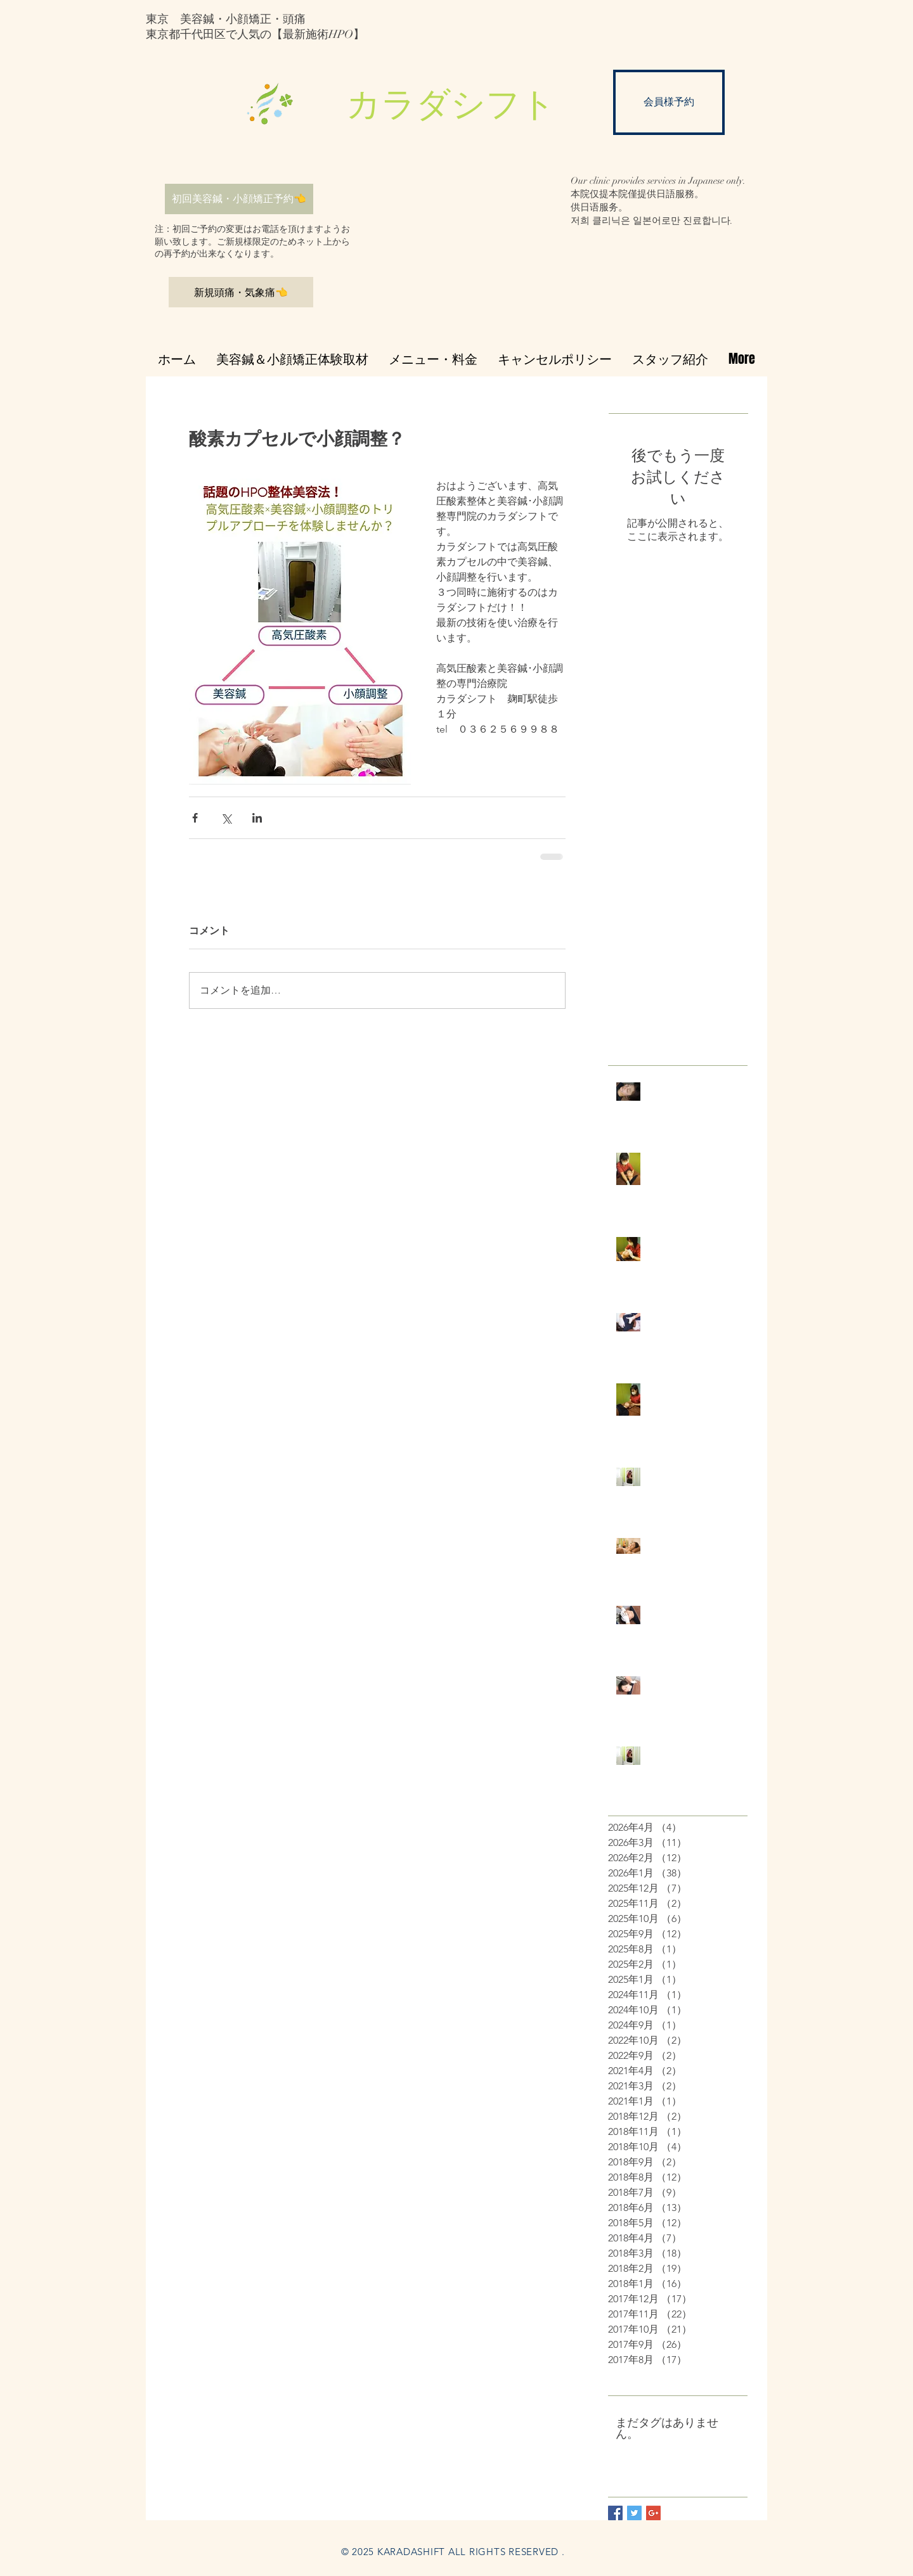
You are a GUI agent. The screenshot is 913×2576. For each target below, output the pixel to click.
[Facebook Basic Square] (615, 2513)
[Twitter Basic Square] (634, 2513)
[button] (456, 106)
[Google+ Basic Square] (653, 2513)
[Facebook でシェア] (195, 818)
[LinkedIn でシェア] (257, 818)
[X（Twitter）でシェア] (226, 818)
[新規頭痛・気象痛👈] (241, 292)
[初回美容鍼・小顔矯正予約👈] (239, 199)
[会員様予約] (669, 102)
